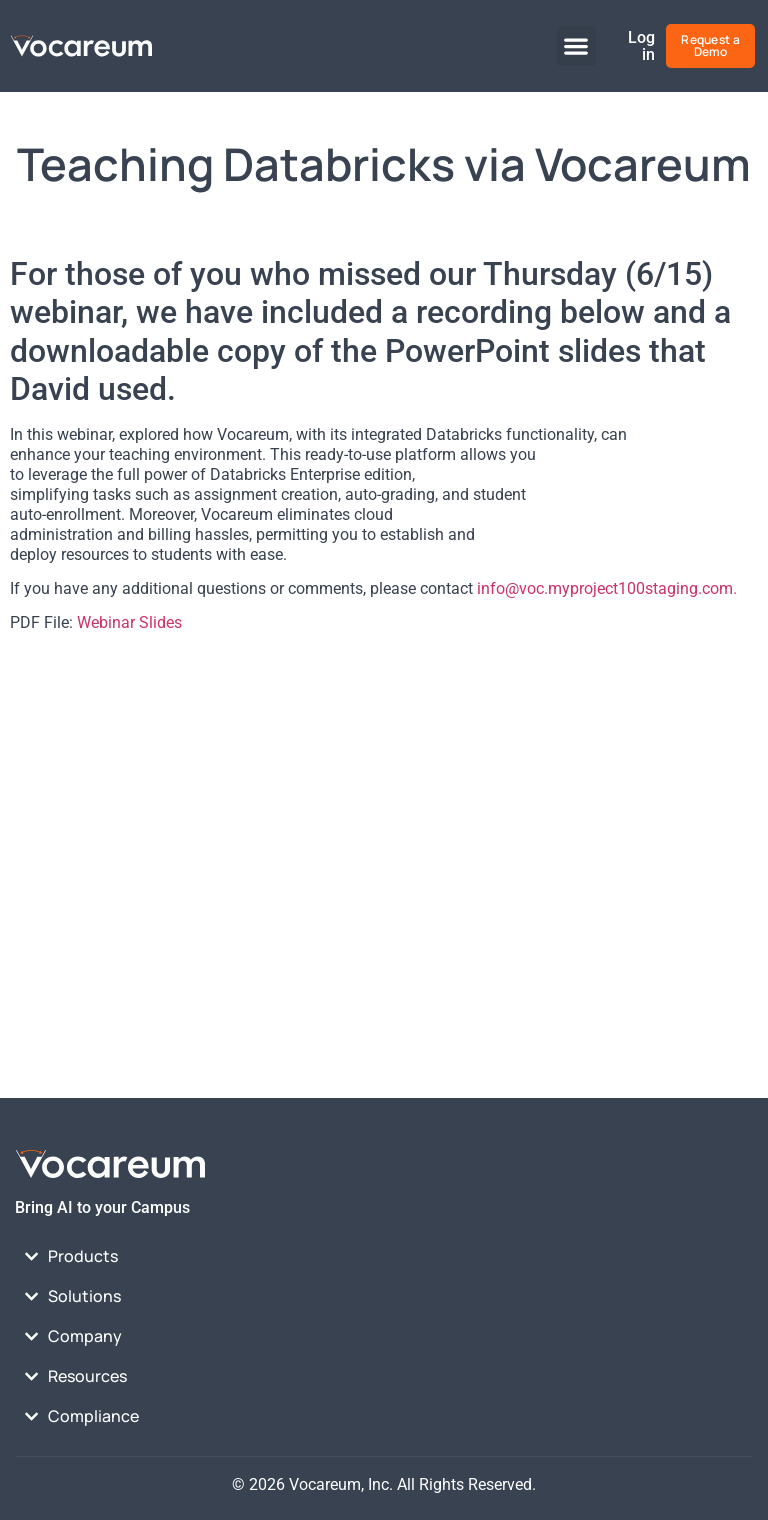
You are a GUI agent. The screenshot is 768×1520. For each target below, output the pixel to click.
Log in (642, 46)
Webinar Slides (129, 622)
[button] (576, 46)
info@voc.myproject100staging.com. (607, 588)
